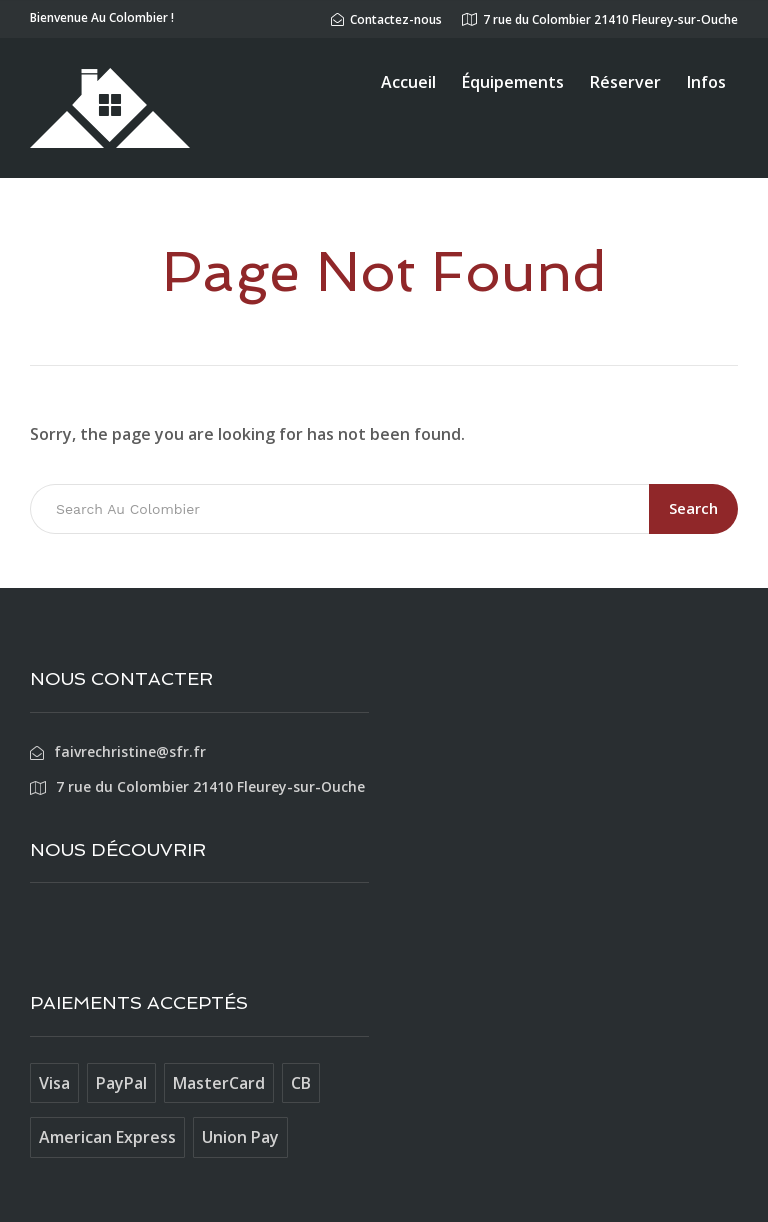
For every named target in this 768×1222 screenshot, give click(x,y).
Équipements (513, 82)
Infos (706, 82)
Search (693, 508)
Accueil (408, 82)
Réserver (625, 82)
